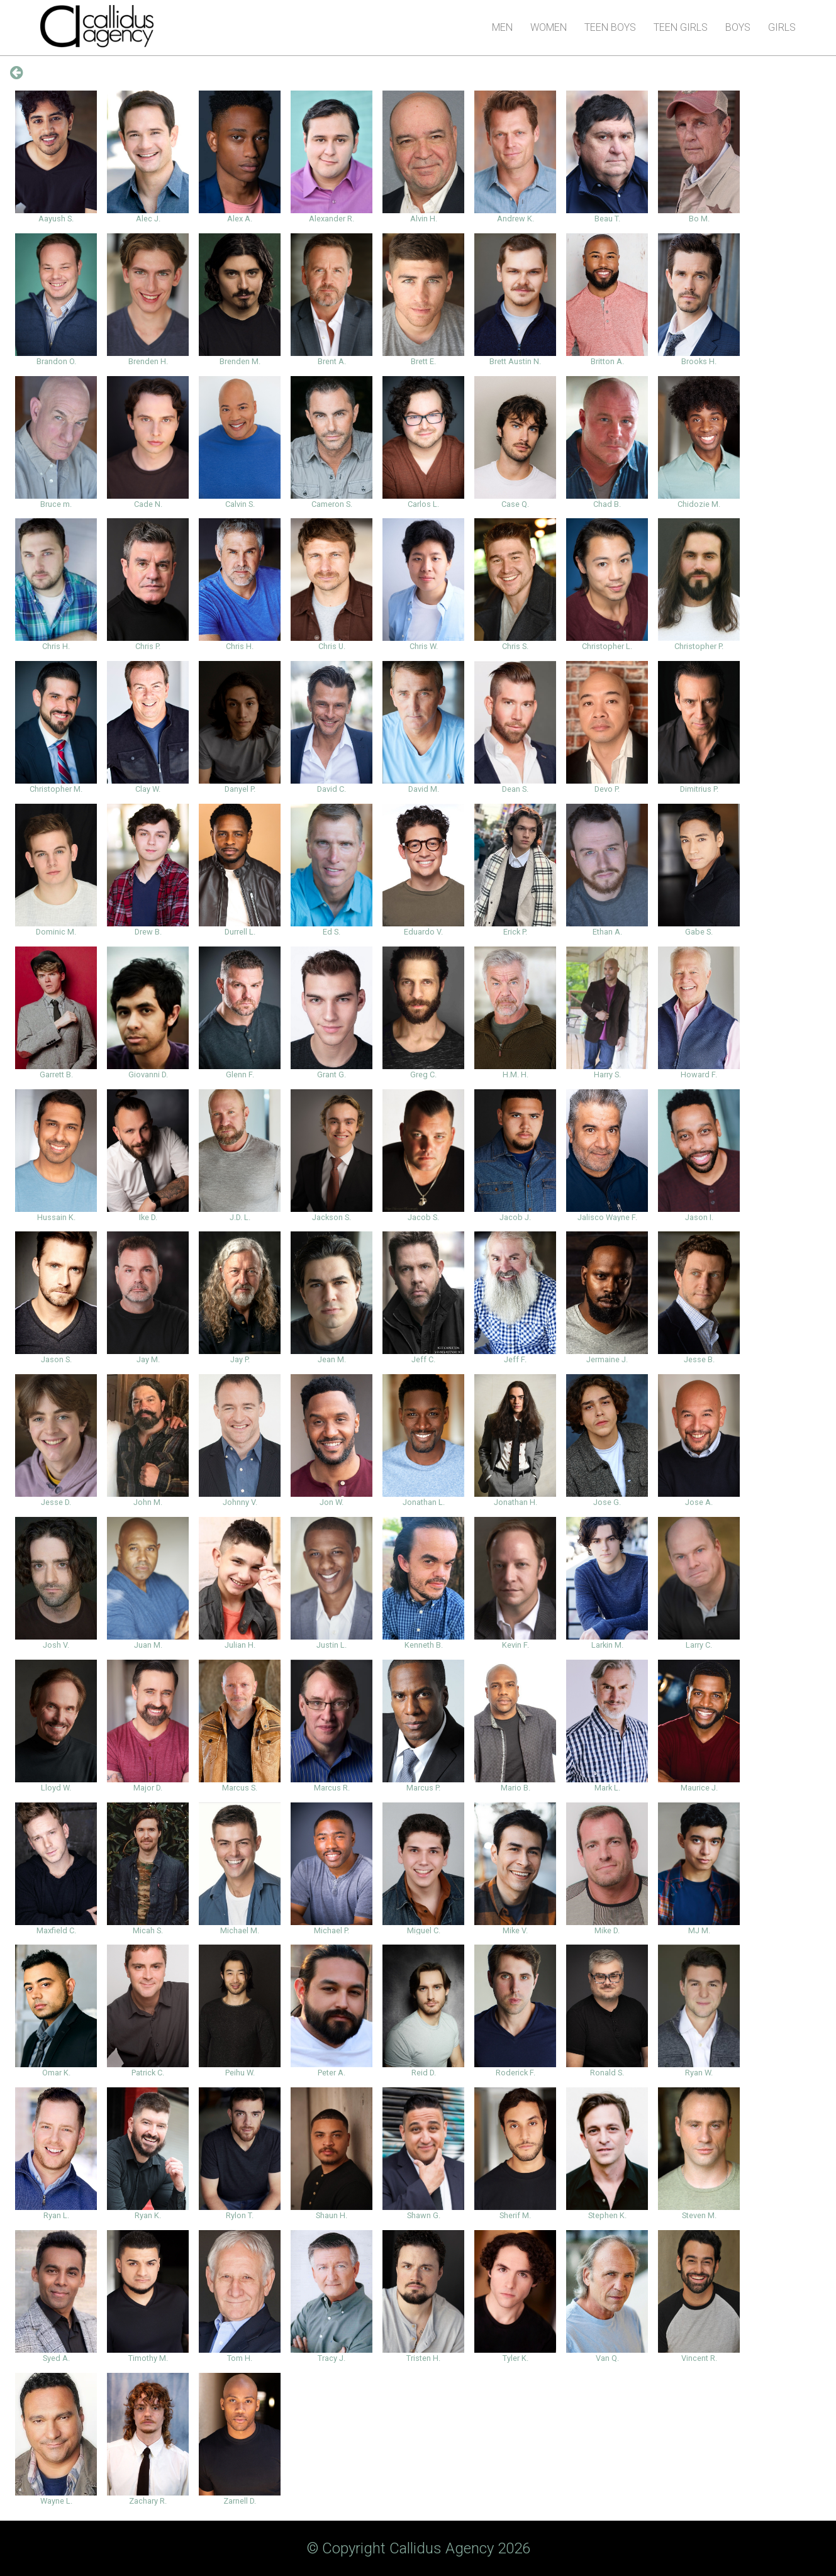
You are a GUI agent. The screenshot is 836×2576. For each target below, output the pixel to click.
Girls (782, 27)
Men (502, 27)
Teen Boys (610, 27)
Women (548, 27)
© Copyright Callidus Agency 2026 (418, 2548)
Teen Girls (681, 27)
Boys (737, 27)
